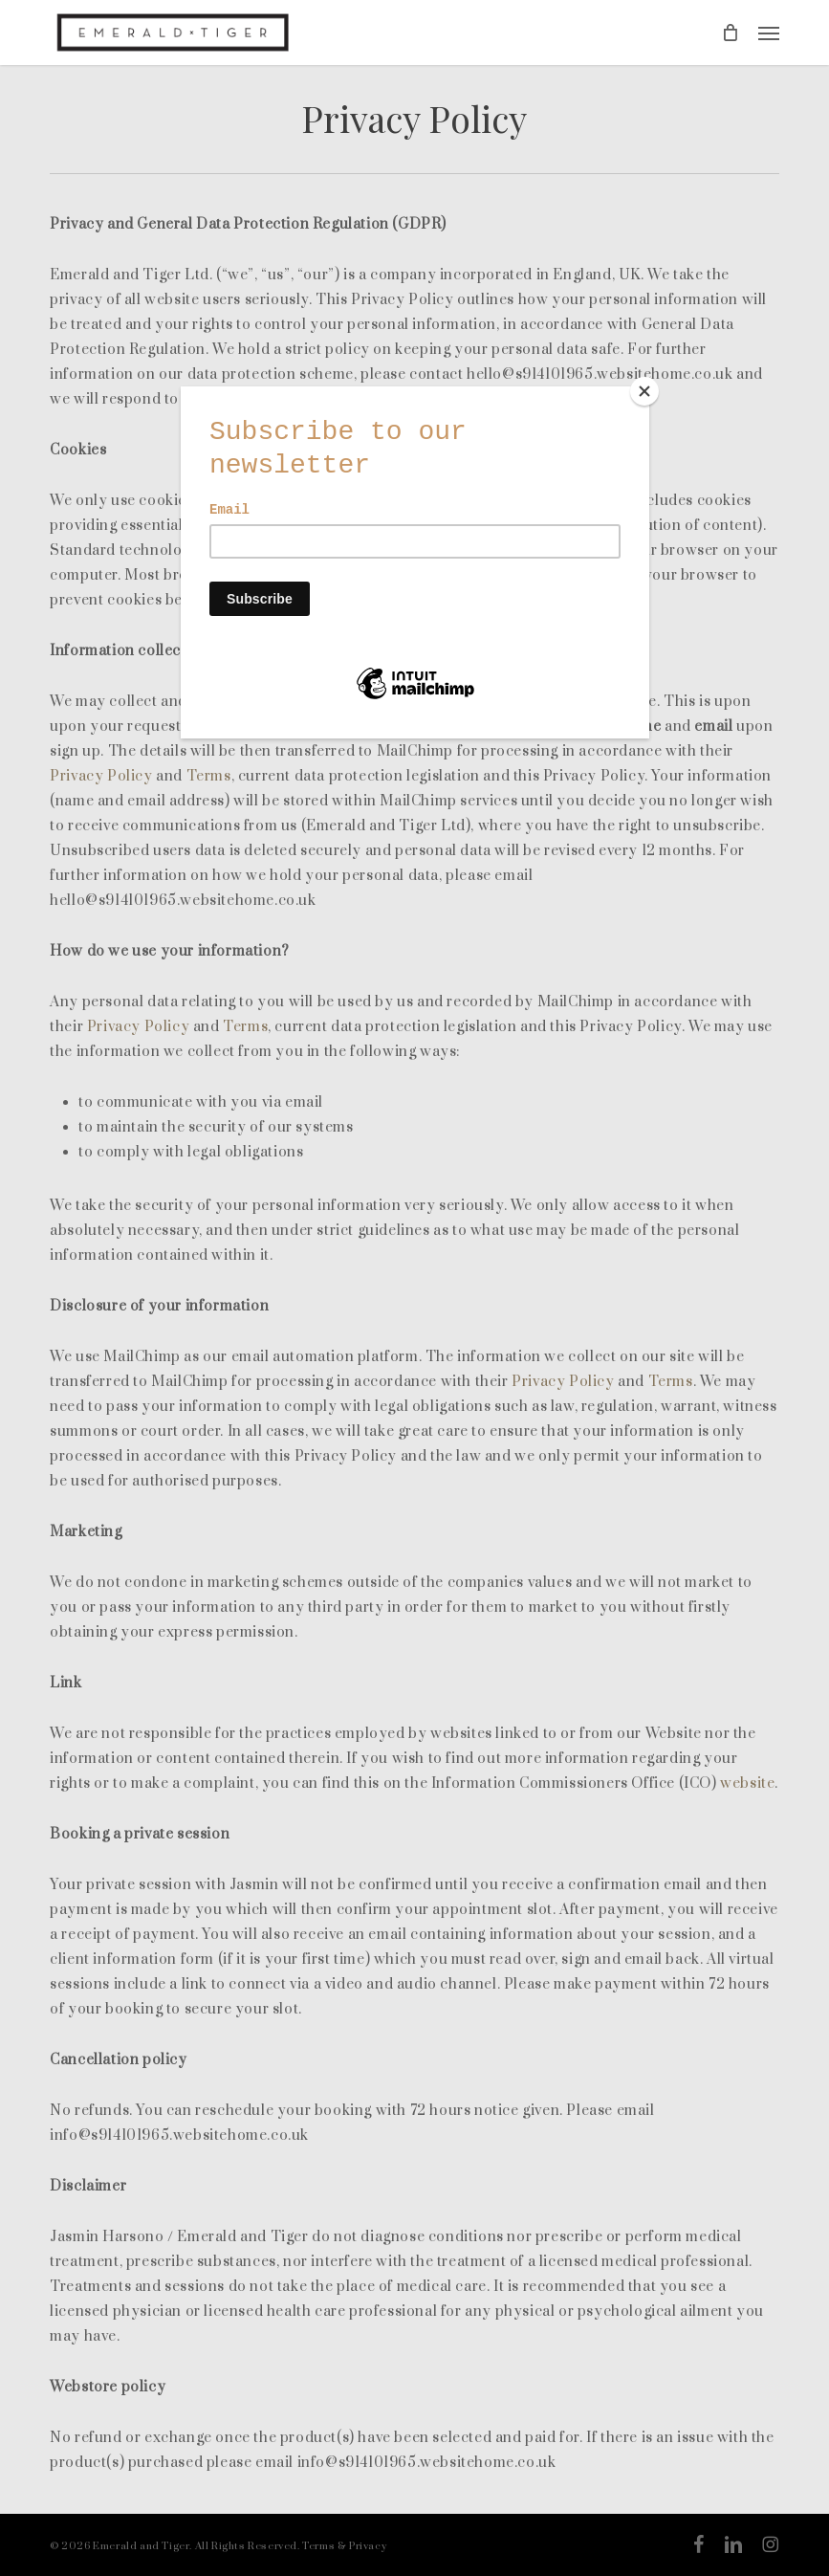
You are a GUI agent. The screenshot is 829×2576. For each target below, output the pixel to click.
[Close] (644, 391)
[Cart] (730, 32)
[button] (768, 32)
